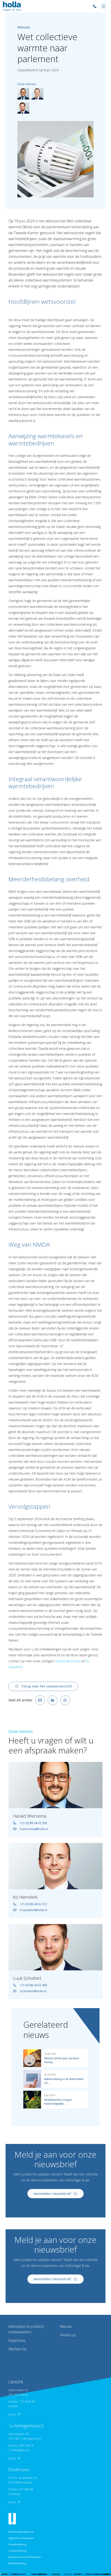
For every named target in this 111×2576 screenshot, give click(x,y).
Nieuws (66, 2326)
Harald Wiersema (68, 1661)
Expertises (17, 2340)
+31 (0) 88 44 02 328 (30, 1835)
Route (14, 2414)
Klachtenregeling (17, 2563)
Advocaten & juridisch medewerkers (26, 2329)
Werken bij (17, 2348)
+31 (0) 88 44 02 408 (30, 1997)
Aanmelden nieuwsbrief (55, 2205)
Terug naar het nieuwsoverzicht (43, 1686)
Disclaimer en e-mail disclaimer (25, 2557)
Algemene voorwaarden (21, 2538)
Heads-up (68, 2334)
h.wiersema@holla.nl (30, 1841)
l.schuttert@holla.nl (29, 2003)
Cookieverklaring (17, 2550)
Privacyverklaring (17, 2544)
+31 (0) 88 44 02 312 (30, 1916)
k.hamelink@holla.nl (30, 1922)
